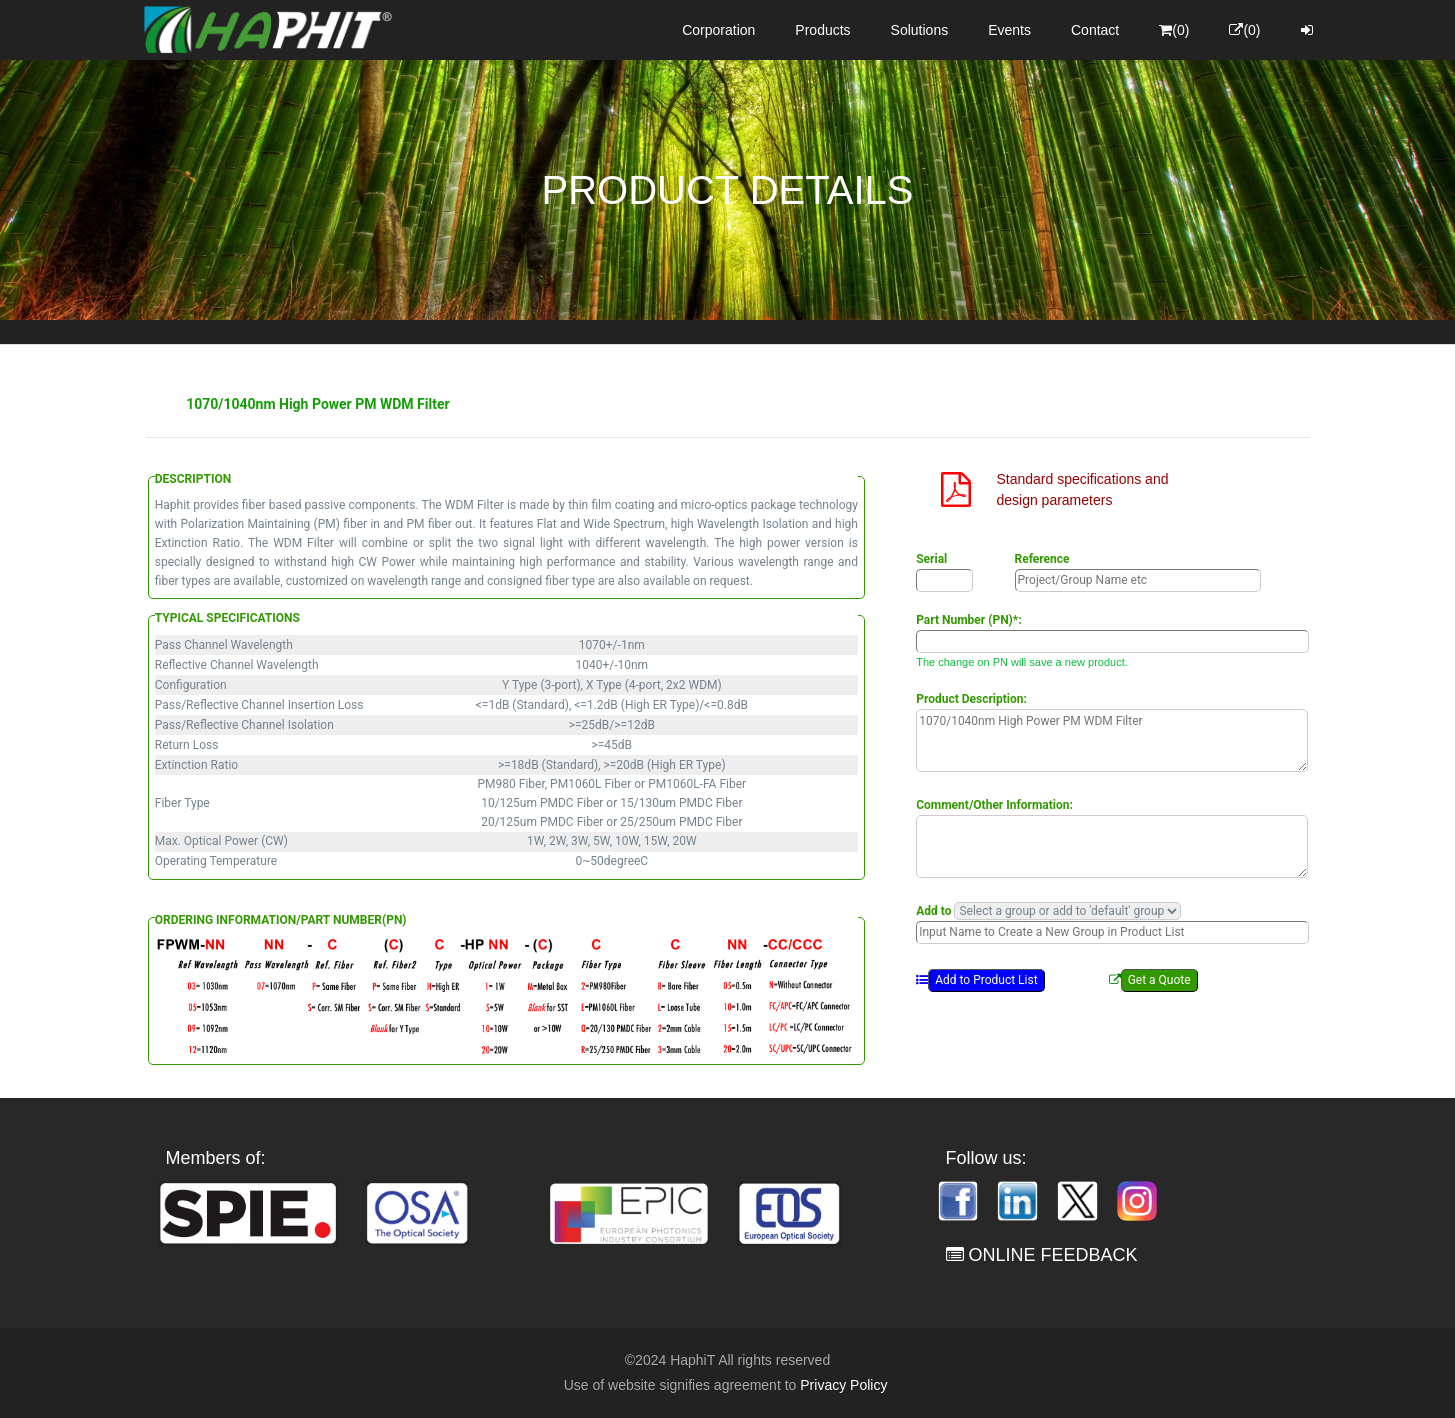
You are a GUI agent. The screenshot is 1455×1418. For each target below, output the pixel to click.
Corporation (718, 30)
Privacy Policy (843, 1385)
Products (822, 30)
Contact (1095, 30)
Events (1009, 30)
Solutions (920, 30)
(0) (1174, 30)
